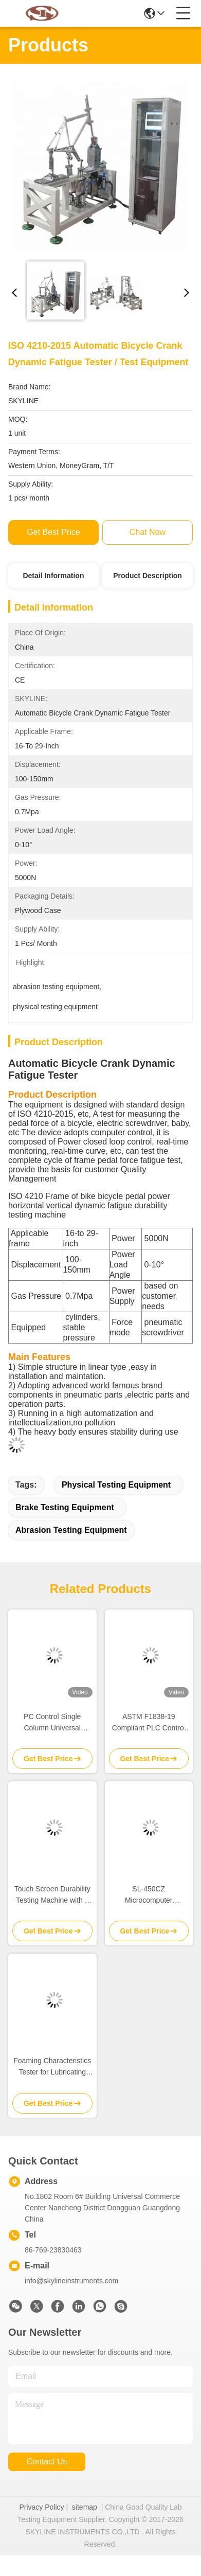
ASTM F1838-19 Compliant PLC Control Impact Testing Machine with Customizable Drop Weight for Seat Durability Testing (149, 1722)
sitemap (84, 2507)
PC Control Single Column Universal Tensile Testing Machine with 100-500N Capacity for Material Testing (52, 1722)
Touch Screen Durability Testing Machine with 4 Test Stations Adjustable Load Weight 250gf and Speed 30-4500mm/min (52, 1895)
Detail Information (53, 575)
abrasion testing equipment (71, 1530)
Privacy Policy (41, 2507)
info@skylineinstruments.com (71, 2281)
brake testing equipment (64, 1507)
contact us (46, 2461)
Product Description (147, 575)
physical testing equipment (116, 1484)
